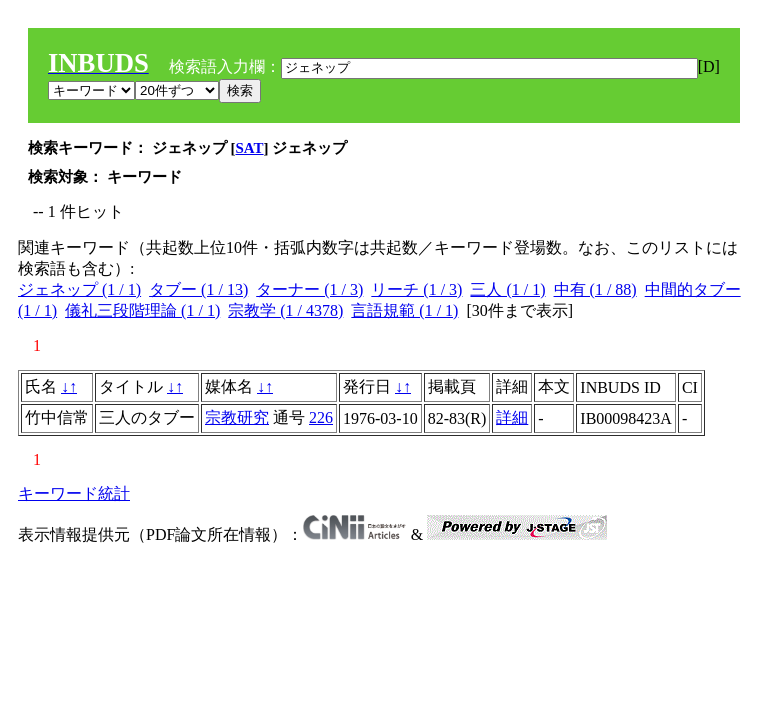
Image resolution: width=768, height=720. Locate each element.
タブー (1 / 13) (198, 289)
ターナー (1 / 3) (309, 289)
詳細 (512, 417)
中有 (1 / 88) (595, 289)
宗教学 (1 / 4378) (285, 310)
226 (321, 417)
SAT (250, 148)
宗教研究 (237, 417)
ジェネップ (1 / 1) (79, 289)
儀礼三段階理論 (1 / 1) (142, 310)
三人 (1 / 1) (507, 289)
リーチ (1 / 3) (416, 289)
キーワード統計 (74, 493)
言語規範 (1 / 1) (404, 310)
